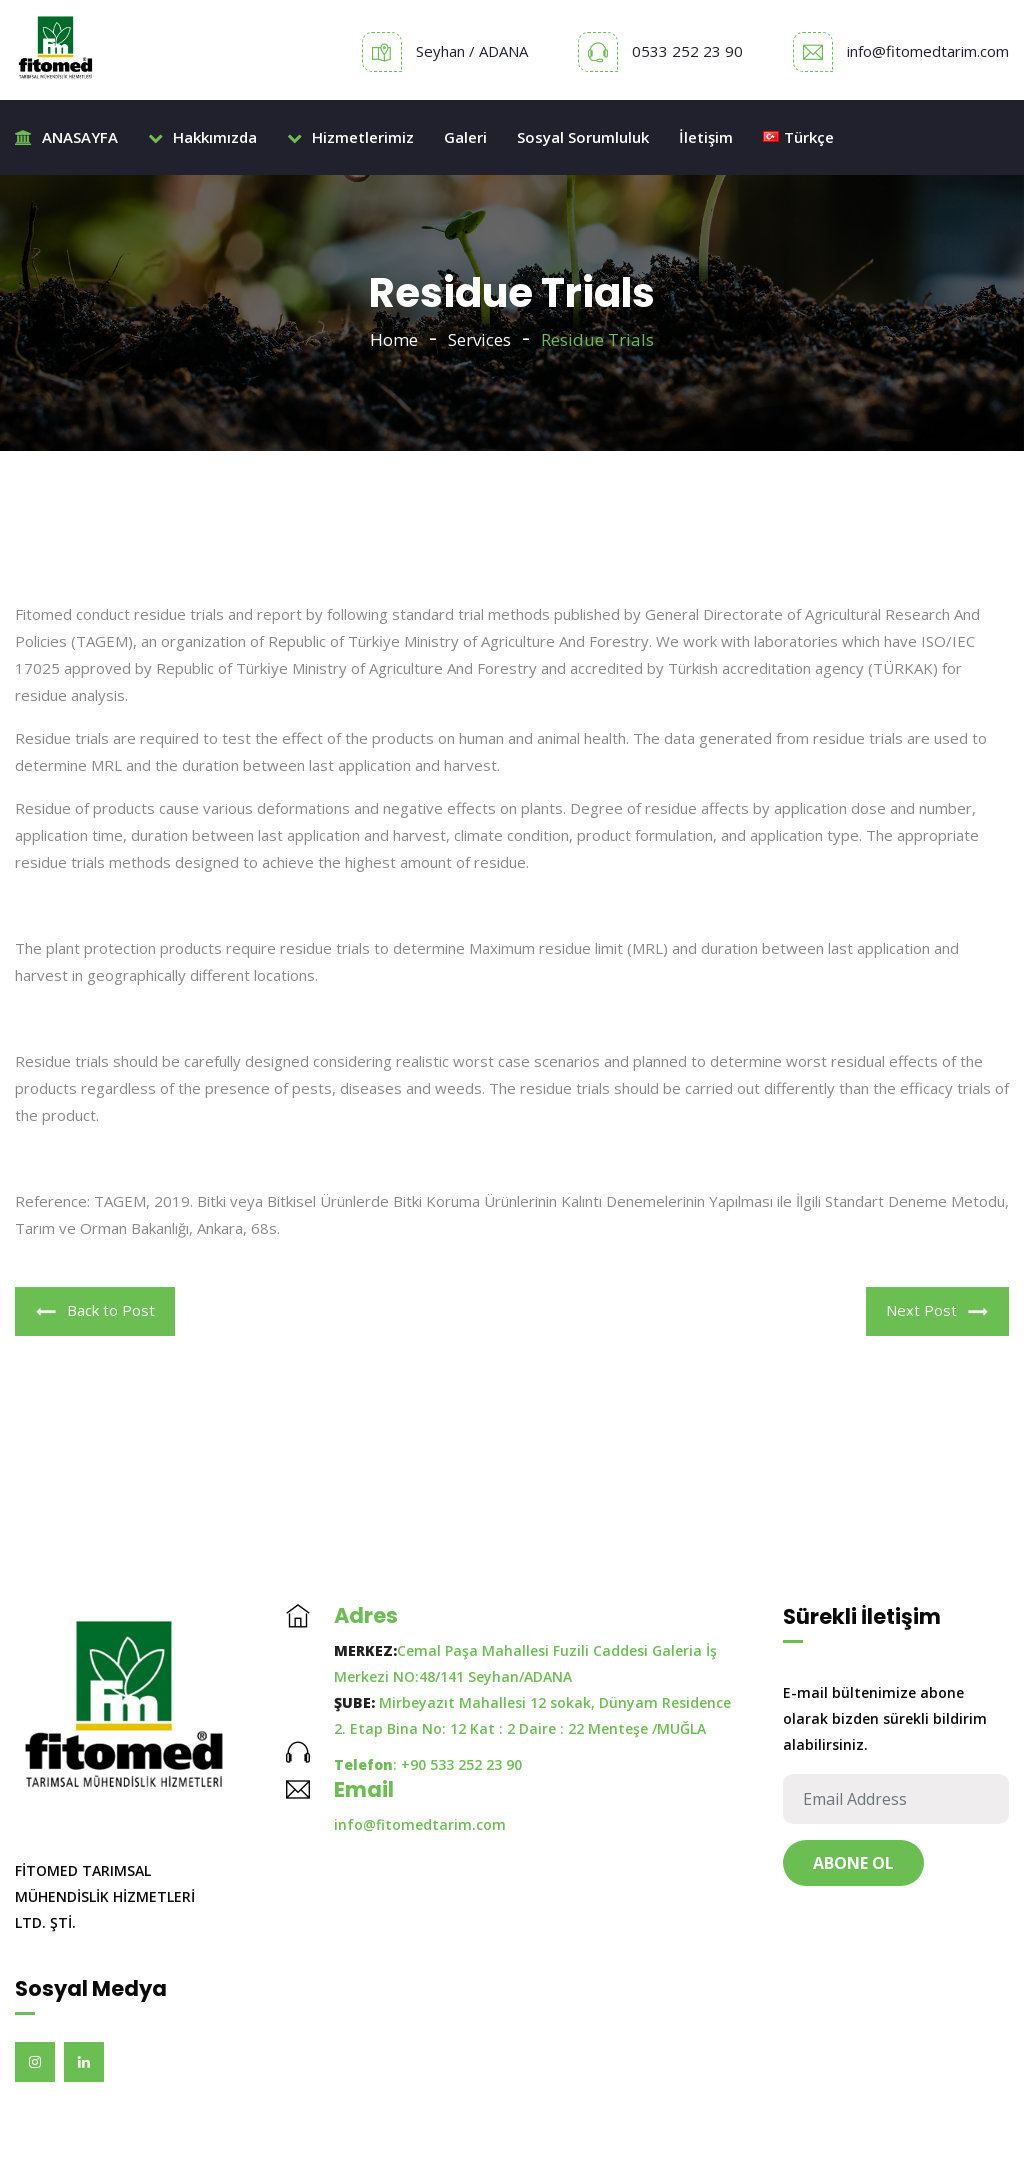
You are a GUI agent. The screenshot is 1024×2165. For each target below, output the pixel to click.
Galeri (465, 137)
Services (479, 339)
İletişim (706, 137)
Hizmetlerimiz (350, 137)
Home (394, 339)
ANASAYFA (66, 137)
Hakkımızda (202, 137)
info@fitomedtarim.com (928, 51)
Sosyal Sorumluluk (583, 137)
